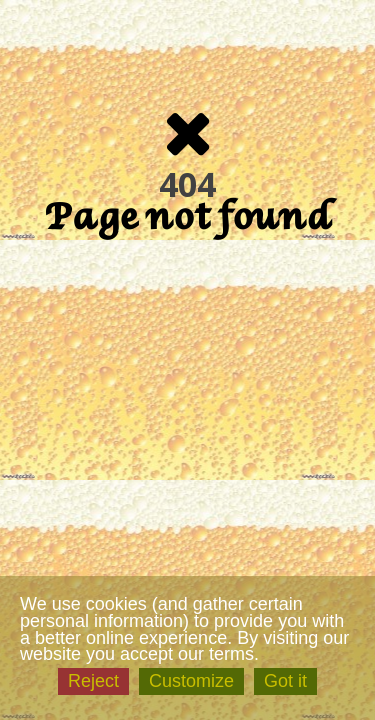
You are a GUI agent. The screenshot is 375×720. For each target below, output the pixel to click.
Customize (191, 681)
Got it (285, 681)
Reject (93, 681)
